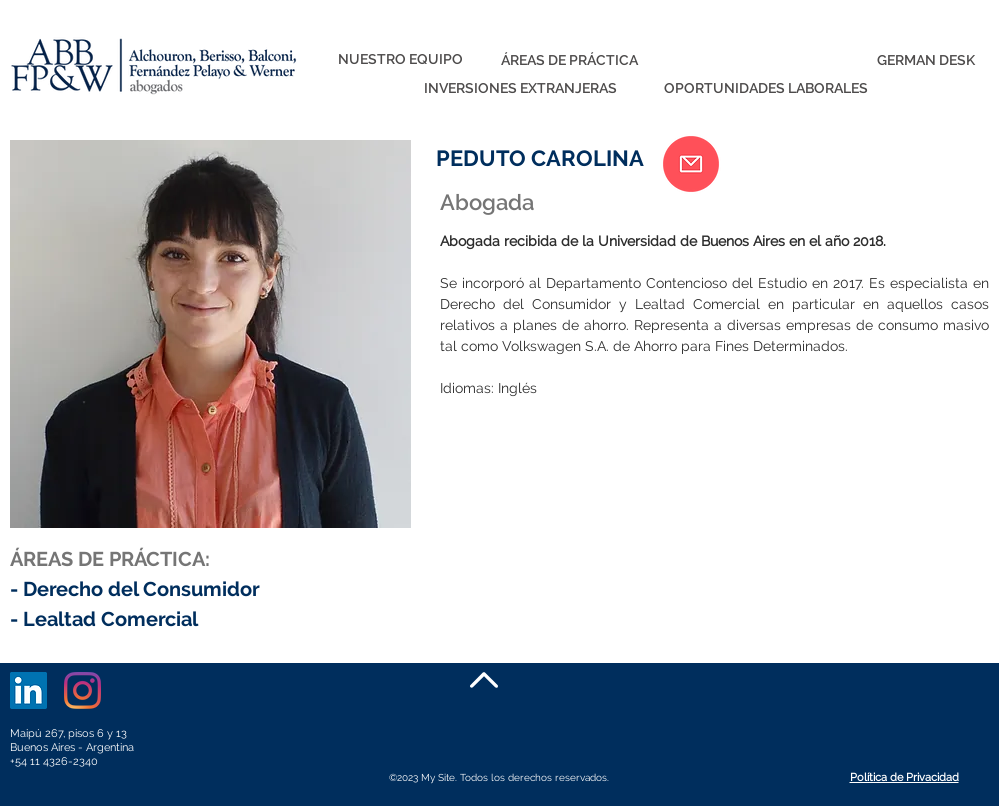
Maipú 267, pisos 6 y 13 (68, 733)
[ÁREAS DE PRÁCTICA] (569, 60)
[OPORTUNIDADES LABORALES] (766, 89)
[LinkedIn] (28, 690)
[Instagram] (82, 690)
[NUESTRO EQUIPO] (401, 60)
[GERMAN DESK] (926, 61)
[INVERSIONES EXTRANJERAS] (521, 89)
